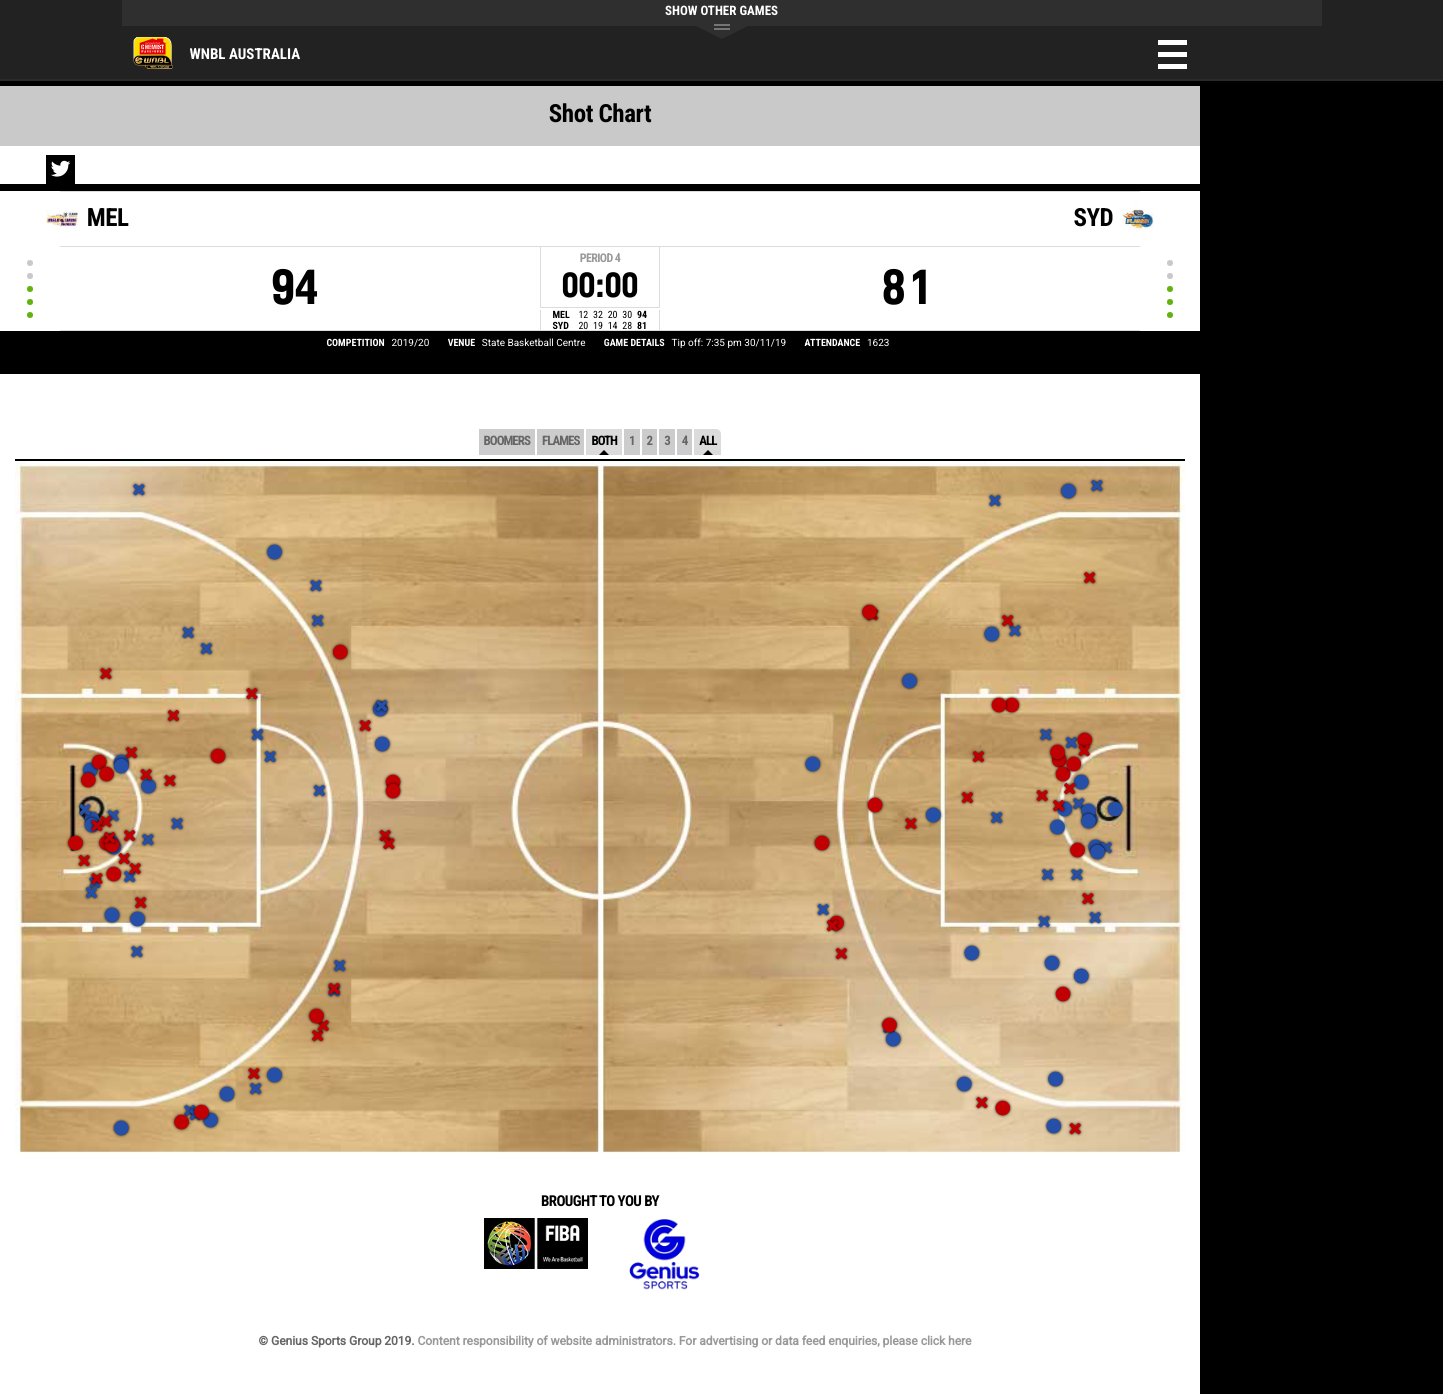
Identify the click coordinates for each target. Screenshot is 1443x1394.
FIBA (536, 1254)
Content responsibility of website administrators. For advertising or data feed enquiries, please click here (694, 1341)
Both (604, 441)
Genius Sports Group (664, 1254)
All (707, 441)
